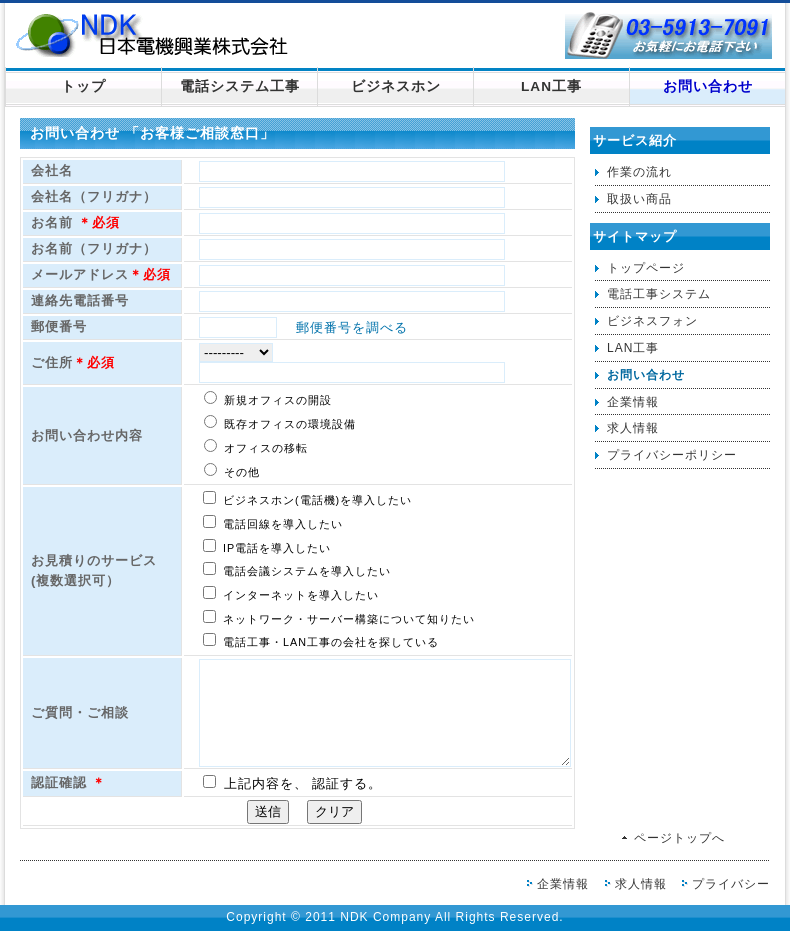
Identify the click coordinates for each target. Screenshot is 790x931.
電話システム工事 (240, 86)
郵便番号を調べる (345, 327)
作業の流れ (639, 172)
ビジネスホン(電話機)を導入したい (307, 498)
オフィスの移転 (256, 446)
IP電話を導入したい (267, 546)
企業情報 (633, 402)
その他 (232, 470)
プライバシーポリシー (672, 455)
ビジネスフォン (652, 321)
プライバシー (731, 884)
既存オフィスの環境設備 (280, 422)
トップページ (646, 268)
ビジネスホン (396, 86)
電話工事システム (659, 294)
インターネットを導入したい (291, 593)
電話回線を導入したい (273, 522)
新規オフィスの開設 (268, 398)
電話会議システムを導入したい (297, 569)
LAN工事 (551, 86)
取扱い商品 (639, 199)
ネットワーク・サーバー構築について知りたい (339, 617)
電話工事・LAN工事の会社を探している (321, 640)
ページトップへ (679, 838)
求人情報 (633, 428)
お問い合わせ (708, 86)
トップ (83, 86)
